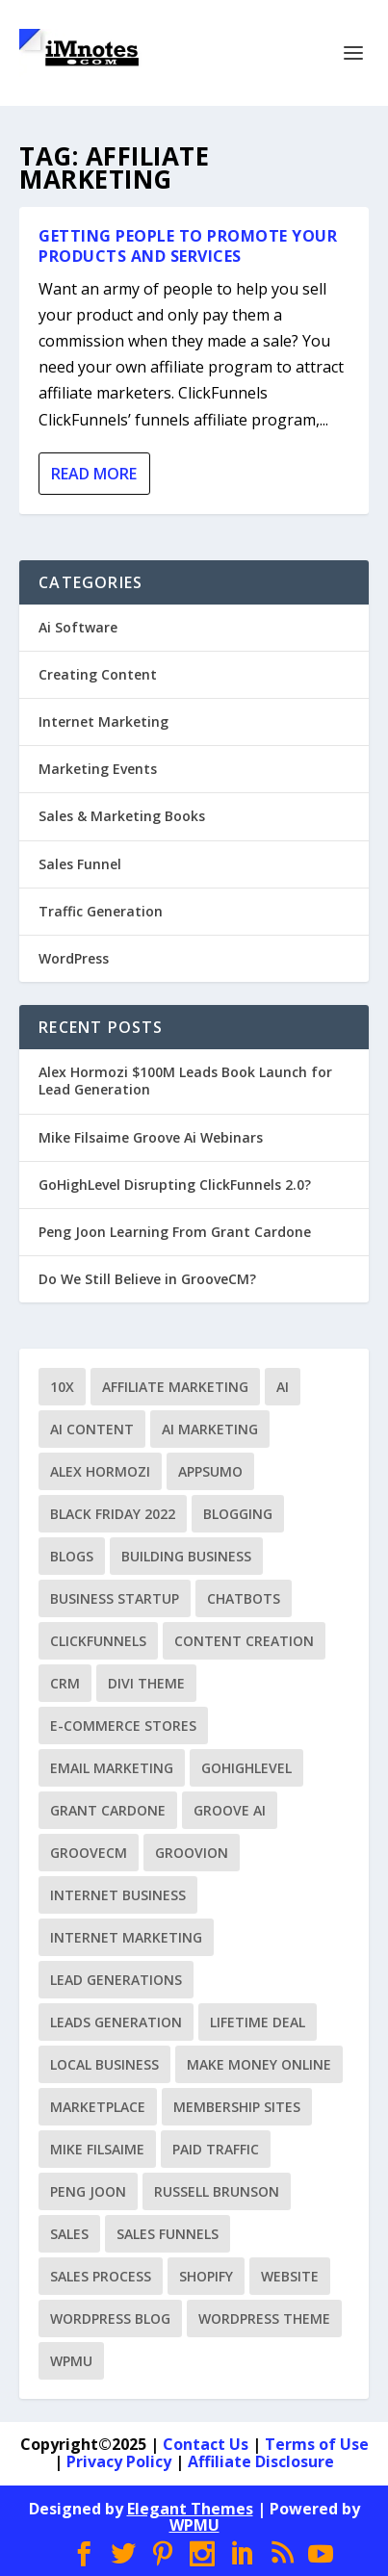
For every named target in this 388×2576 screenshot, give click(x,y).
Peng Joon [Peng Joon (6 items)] (88, 2191)
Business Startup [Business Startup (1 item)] (114, 1598)
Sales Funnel (80, 864)
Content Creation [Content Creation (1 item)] (244, 1641)
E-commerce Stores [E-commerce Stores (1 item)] (123, 1725)
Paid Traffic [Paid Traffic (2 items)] (215, 2149)
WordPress (74, 958)
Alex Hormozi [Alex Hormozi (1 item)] (100, 1471)
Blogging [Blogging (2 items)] (237, 1514)
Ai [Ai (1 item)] (282, 1387)
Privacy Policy (118, 2461)
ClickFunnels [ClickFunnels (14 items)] (98, 1641)
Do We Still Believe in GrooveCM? (147, 1279)
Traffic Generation (101, 911)
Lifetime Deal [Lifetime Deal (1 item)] (257, 2022)
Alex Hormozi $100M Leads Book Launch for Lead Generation (185, 1080)
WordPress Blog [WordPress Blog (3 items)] (110, 2318)
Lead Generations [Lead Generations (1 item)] (116, 1980)
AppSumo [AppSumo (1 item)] (210, 1471)
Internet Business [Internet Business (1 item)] (118, 1895)
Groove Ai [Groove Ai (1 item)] (230, 1810)
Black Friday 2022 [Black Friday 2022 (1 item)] (112, 1514)
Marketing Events (98, 769)
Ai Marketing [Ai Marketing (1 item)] (210, 1429)
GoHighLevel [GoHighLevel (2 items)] (246, 1768)
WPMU (194, 2525)
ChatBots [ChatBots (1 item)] (243, 1598)
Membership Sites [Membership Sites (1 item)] (236, 2107)
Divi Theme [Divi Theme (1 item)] (146, 1683)
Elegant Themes (190, 2508)
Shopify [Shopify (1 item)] (206, 2276)
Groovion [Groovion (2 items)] (191, 1852)
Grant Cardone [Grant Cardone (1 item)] (108, 1810)
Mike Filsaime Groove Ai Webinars (151, 1137)
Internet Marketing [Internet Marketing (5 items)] (126, 1937)
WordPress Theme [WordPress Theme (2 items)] (264, 2318)
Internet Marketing (103, 721)
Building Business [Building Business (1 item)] (186, 1556)
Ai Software (78, 627)
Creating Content (98, 674)
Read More (94, 473)
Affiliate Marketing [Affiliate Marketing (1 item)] (175, 1387)
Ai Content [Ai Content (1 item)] (92, 1429)
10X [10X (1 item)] (62, 1387)
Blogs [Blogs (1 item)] (71, 1556)
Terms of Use (317, 2444)
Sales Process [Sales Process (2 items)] (100, 2276)
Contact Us (205, 2444)
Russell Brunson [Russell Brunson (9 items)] (216, 2191)
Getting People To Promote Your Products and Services (188, 246)
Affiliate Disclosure (261, 2461)
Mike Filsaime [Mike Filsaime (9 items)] (97, 2149)
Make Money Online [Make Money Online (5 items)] (259, 2064)
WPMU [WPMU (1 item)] (71, 2361)
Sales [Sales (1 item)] (69, 2234)
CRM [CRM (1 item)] (65, 1683)
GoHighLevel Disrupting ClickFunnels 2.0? (175, 1184)
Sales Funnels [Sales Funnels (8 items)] (167, 2234)
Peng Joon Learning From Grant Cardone (175, 1232)
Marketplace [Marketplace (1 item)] (97, 2107)
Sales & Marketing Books (122, 816)
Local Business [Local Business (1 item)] (104, 2064)
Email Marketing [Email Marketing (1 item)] (111, 1768)
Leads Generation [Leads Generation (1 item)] (116, 2022)
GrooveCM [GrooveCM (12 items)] (88, 1852)
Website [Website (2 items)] (290, 2276)
